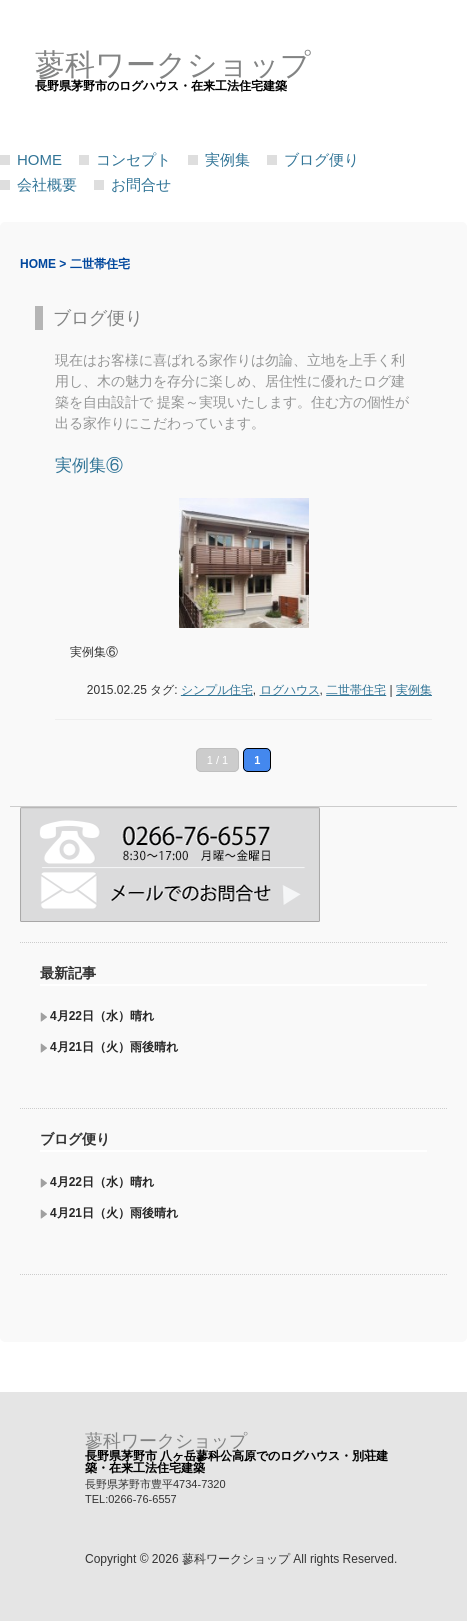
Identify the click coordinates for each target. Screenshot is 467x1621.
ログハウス (290, 690)
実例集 (227, 159)
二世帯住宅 (356, 690)
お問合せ (141, 184)
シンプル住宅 (217, 690)
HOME (39, 159)
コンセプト (133, 159)
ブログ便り (321, 159)
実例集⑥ (89, 465)
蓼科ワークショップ (166, 1441)
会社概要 (47, 184)
